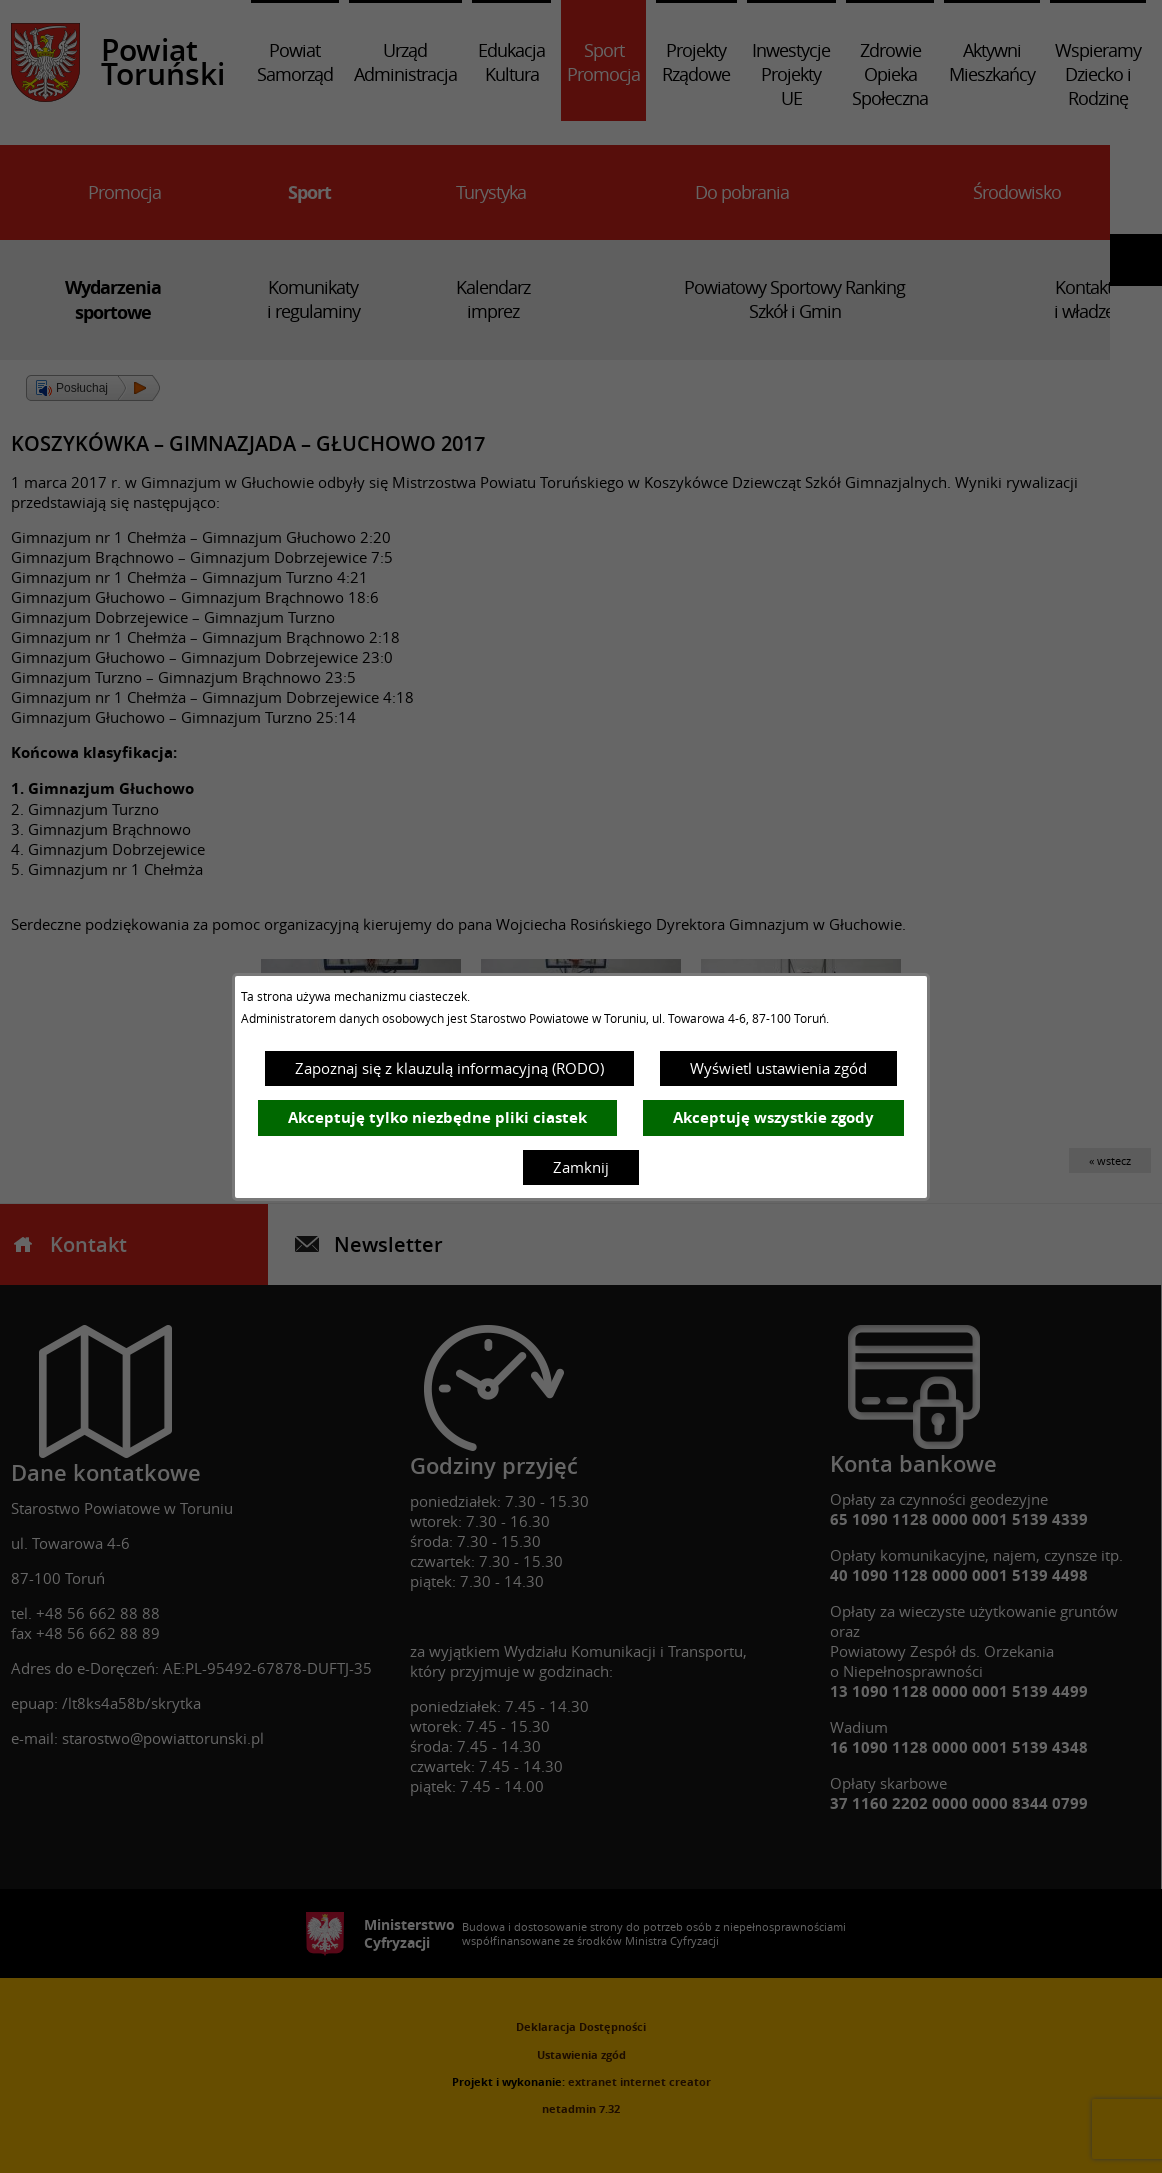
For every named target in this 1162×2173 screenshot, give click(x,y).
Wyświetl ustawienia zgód (778, 1068)
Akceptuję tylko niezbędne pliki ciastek (437, 1117)
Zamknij (581, 1167)
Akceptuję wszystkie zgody (773, 1117)
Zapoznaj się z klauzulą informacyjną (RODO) (449, 1068)
